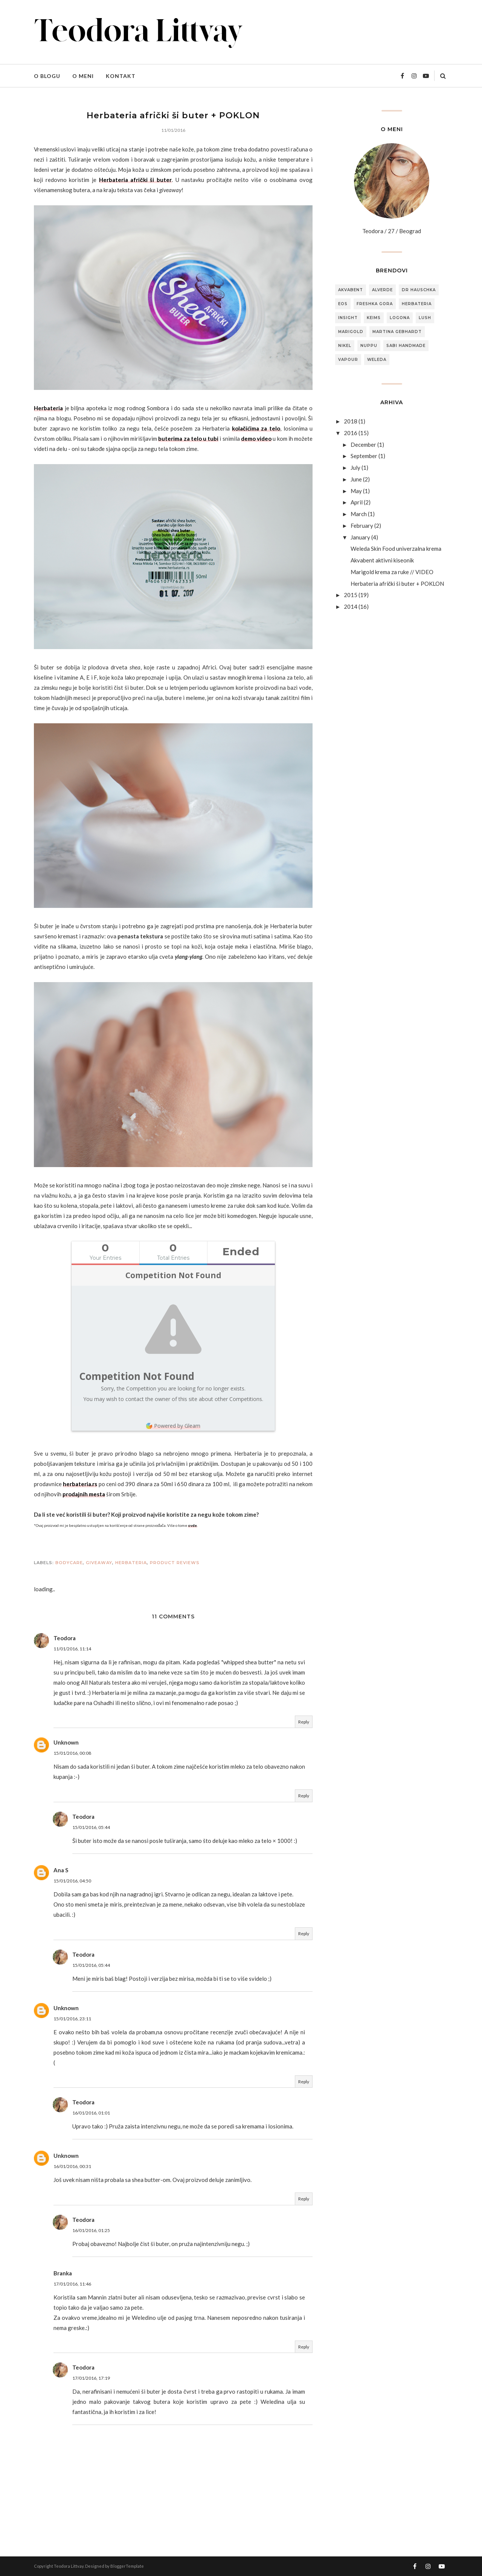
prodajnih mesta (84, 1494)
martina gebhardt (397, 331)
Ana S (60, 1870)
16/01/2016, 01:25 (91, 2230)
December (363, 444)
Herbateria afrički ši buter (135, 179)
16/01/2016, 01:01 (91, 2113)
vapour (348, 359)
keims (374, 317)
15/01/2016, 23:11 (72, 2018)
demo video (256, 438)
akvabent (350, 289)
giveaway (99, 1562)
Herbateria (48, 408)
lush (425, 317)
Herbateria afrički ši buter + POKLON (397, 583)
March (359, 513)
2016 (350, 432)
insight (348, 317)
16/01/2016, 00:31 (72, 2166)
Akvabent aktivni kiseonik (382, 560)
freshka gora (375, 303)
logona (400, 317)
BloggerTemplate (127, 2566)
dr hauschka (419, 289)
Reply (303, 1722)
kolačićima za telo (256, 428)
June (356, 479)
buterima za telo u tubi (188, 438)
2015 (350, 594)
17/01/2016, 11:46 (72, 2284)
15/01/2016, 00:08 (72, 1753)
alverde (382, 289)
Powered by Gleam (173, 1425)
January (360, 537)
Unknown (66, 1742)
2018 (350, 421)
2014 (350, 606)
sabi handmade (406, 345)
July (355, 467)
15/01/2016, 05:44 (91, 1827)
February (362, 525)
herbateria (131, 1562)
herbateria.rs (80, 1484)
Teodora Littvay (69, 2566)
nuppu (368, 345)
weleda (376, 359)
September (364, 455)
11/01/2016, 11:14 (72, 1649)
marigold (350, 331)
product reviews (175, 1562)
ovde (192, 1525)
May (356, 490)
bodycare (69, 1562)
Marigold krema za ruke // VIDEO (392, 571)
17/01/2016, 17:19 (91, 2378)
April (357, 502)
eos (343, 303)
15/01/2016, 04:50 (72, 1881)
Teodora (64, 1638)
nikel (344, 345)
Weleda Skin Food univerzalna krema (396, 548)
